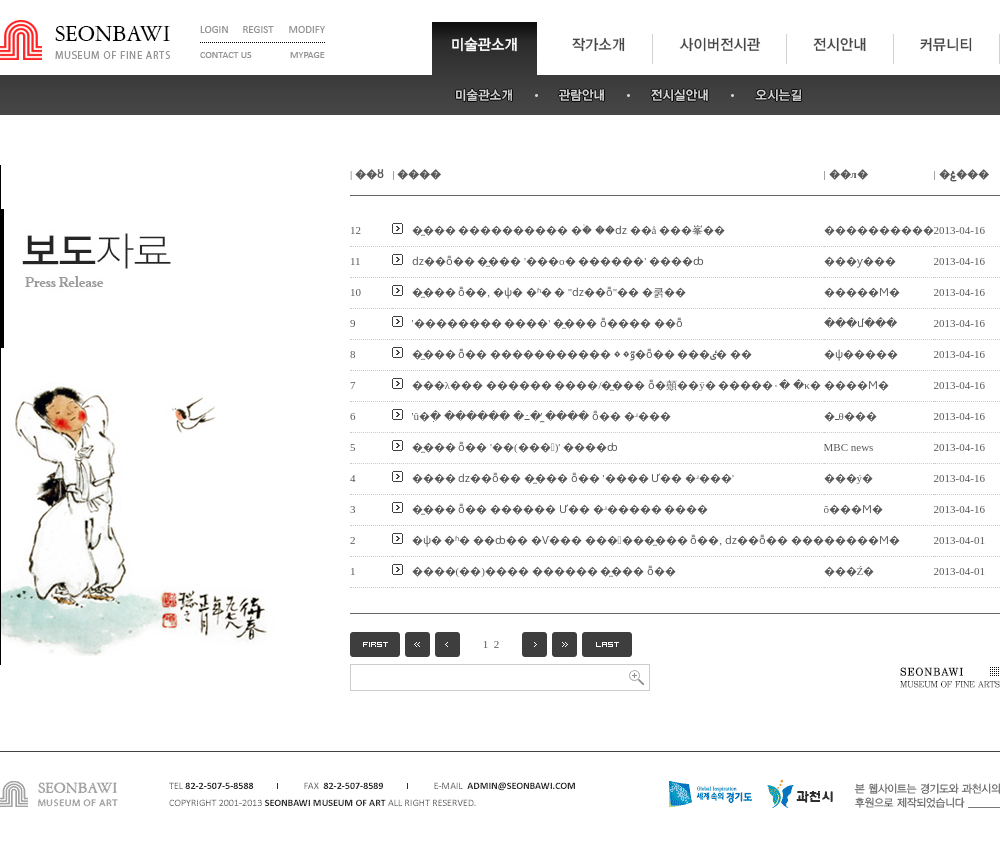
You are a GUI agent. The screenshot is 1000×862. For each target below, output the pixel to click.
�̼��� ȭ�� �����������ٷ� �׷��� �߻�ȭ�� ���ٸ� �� (582, 354)
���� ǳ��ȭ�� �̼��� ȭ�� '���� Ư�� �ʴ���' (573, 478)
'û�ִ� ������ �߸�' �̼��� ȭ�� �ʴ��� (541, 416)
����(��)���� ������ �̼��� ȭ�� (544, 571)
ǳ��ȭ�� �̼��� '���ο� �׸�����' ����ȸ (558, 261)
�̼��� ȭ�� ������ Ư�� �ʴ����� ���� (560, 509)
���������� (879, 230)
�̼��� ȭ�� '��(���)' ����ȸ (515, 447)
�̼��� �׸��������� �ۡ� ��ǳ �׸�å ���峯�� (569, 230)
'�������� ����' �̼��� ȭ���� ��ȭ (547, 323)
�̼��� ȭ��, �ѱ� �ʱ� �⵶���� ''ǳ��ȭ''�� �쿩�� (549, 292)
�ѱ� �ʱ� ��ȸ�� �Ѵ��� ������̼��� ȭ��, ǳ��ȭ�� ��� (618, 540)
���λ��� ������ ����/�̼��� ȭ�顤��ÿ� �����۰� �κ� (616, 385)
